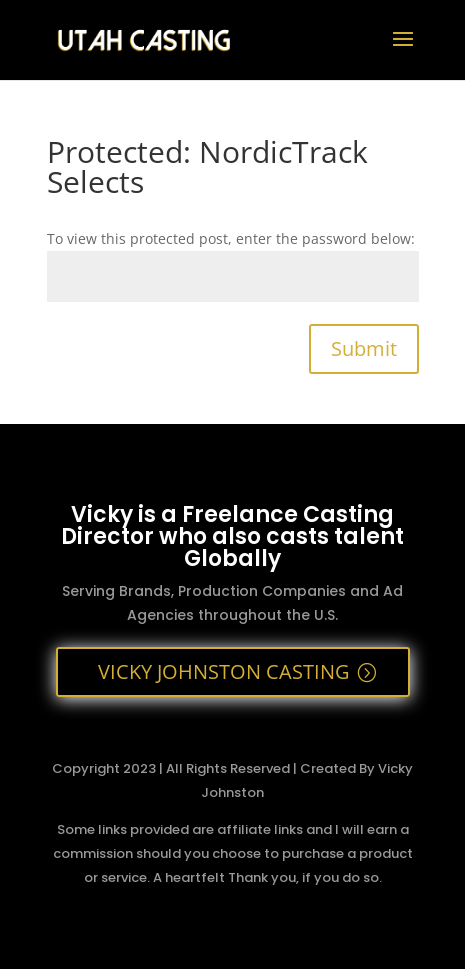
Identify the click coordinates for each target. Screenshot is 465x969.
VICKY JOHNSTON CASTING (224, 671)
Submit (364, 348)
